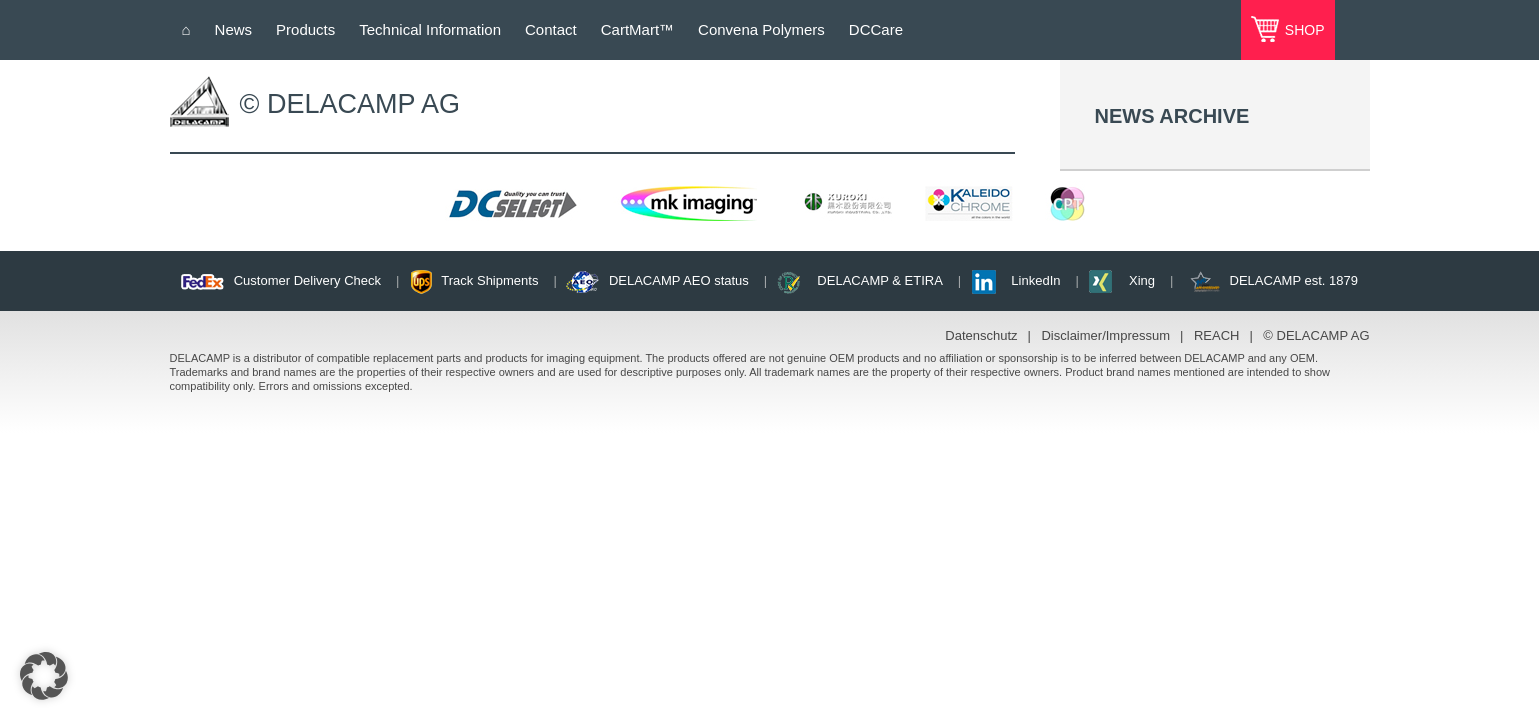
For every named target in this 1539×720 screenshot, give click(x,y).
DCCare (876, 29)
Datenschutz (981, 335)
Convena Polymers (761, 29)
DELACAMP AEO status (679, 280)
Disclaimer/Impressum (1105, 335)
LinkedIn (1035, 280)
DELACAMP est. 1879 (1294, 280)
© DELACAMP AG (1316, 335)
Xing (1142, 280)
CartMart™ (637, 29)
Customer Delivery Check (307, 280)
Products (305, 29)
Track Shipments (489, 280)
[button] (44, 676)
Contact (551, 29)
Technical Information (430, 29)
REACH (1217, 335)
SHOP (1303, 30)
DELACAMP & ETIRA (879, 280)
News (234, 29)
